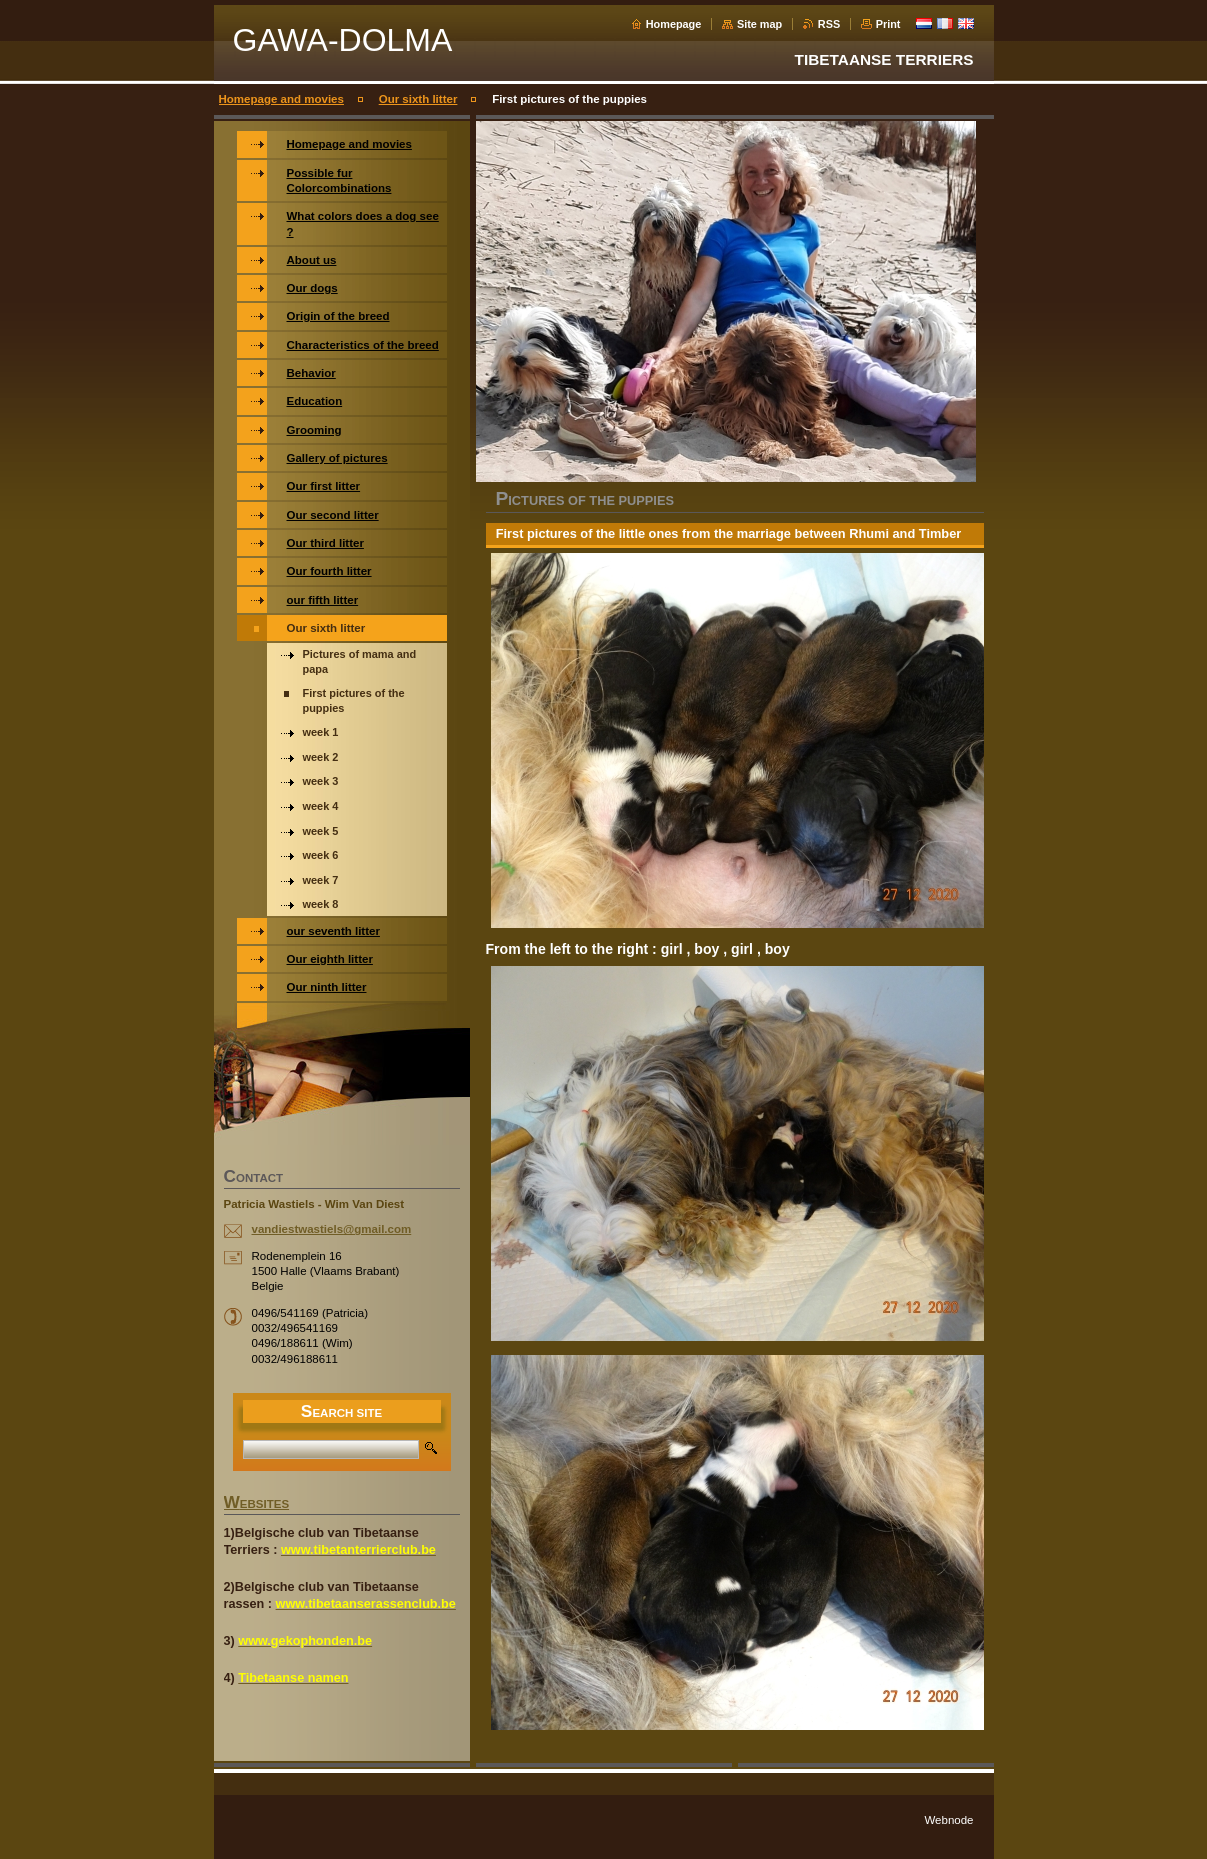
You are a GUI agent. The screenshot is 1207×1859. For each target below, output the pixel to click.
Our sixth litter (418, 99)
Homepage (674, 24)
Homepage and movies (281, 99)
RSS (829, 24)
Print (888, 24)
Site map (759, 24)
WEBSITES (257, 1504)
